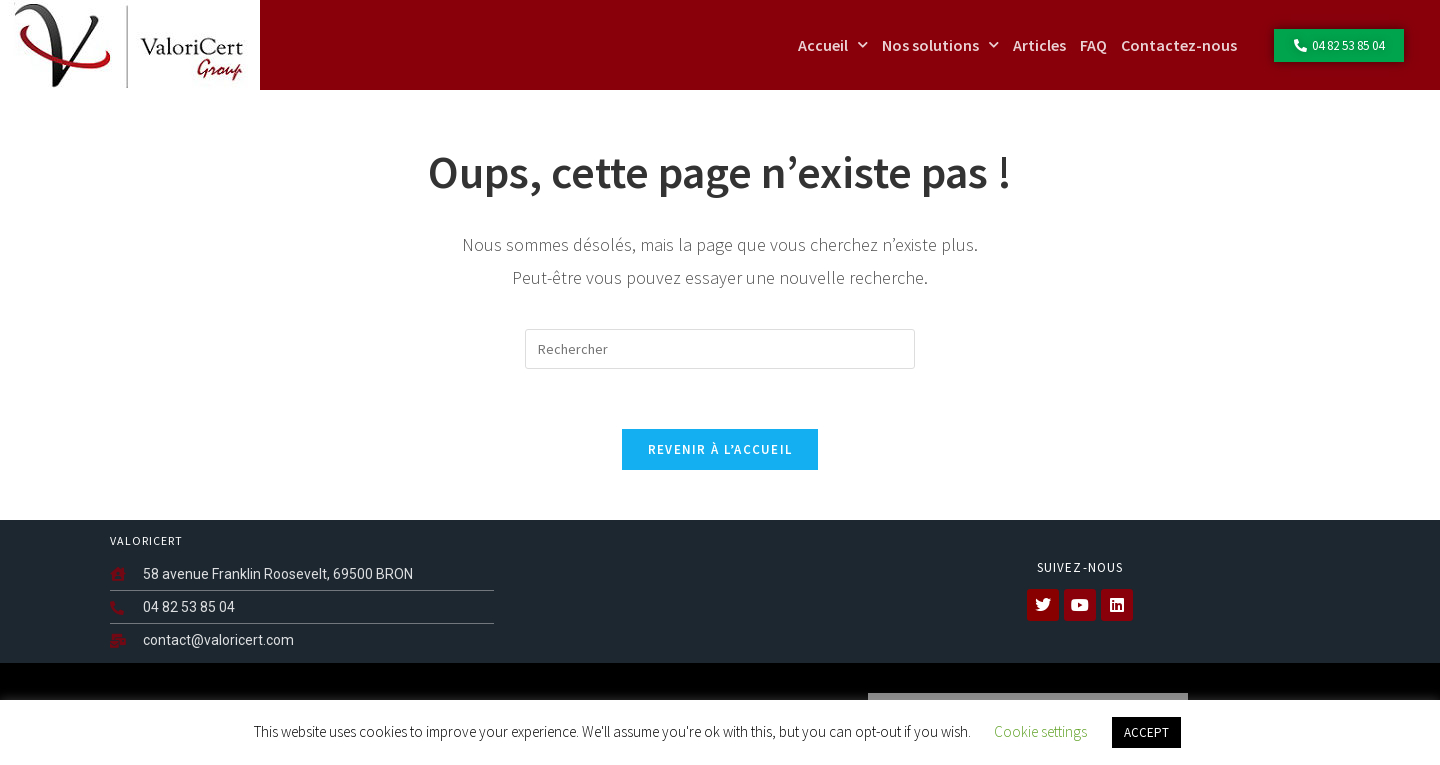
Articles (1039, 45)
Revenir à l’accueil (720, 449)
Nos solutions (940, 44)
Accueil (833, 44)
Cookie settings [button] (1040, 731)
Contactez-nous (1179, 45)
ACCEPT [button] (1146, 732)
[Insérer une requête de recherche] (720, 349)
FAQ (1093, 45)
